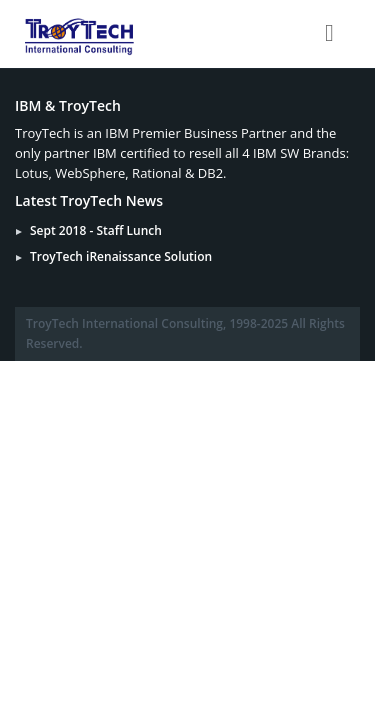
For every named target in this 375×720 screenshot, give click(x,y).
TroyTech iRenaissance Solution (121, 256)
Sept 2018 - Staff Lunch (96, 230)
